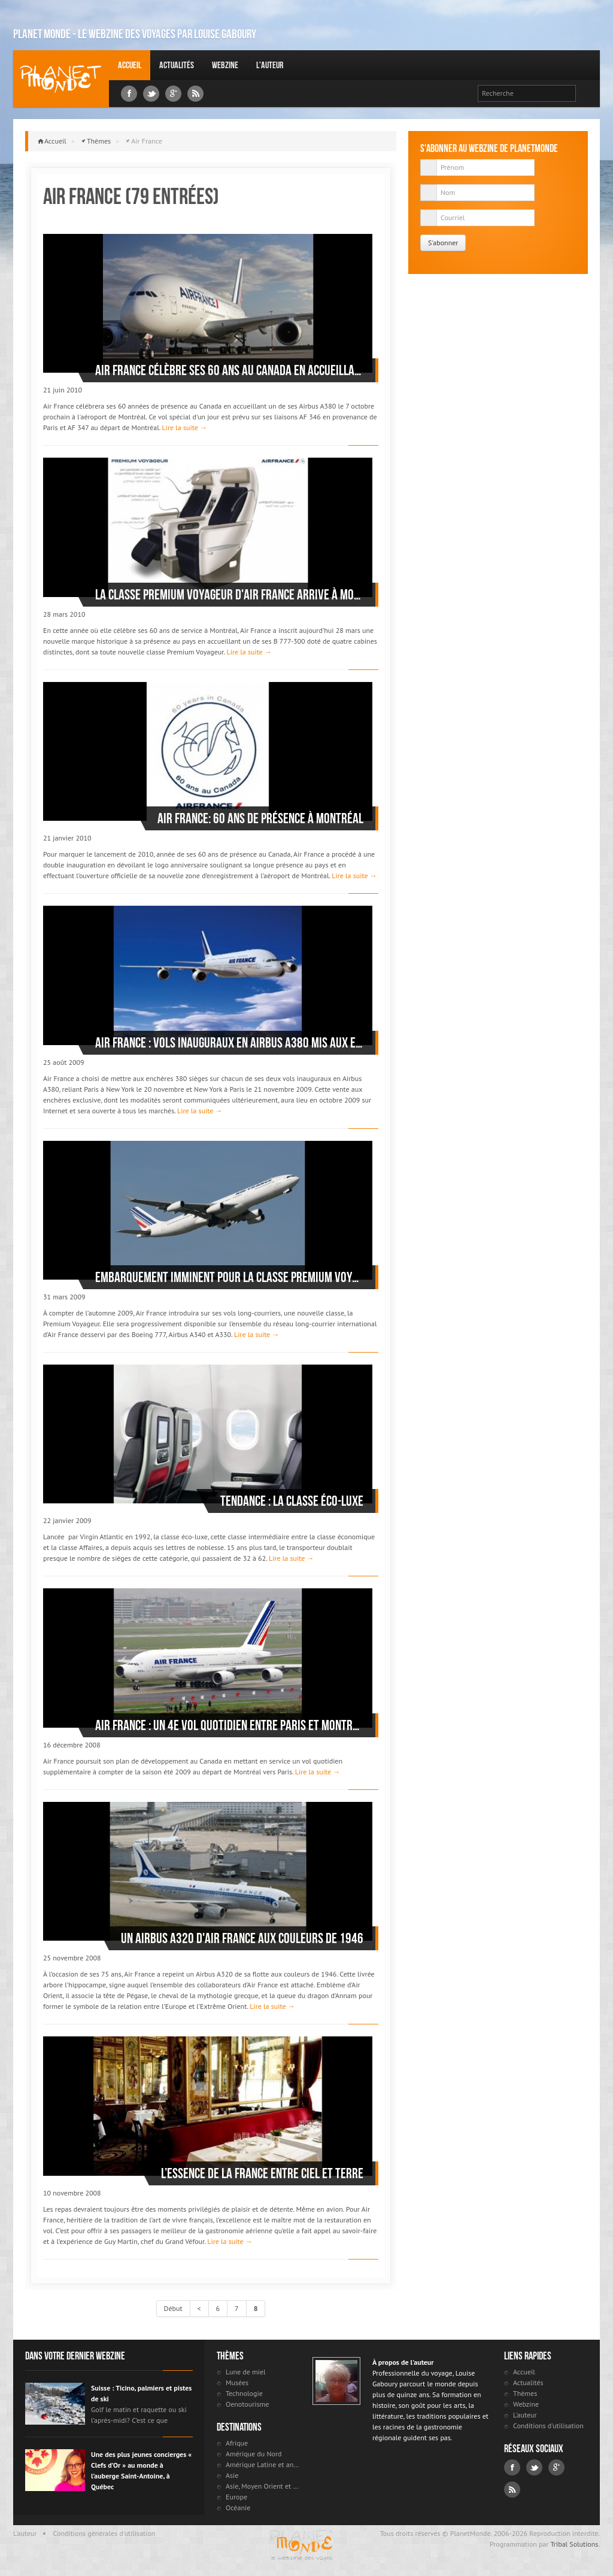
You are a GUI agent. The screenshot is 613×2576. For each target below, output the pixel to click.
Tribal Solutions (574, 2544)
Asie (232, 2475)
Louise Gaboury (61, 78)
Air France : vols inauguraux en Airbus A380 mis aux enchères (229, 1043)
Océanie (238, 2507)
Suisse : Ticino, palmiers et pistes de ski (141, 2393)
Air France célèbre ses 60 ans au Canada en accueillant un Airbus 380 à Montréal (229, 370)
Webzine (225, 65)
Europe (236, 2496)
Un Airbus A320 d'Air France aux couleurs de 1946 (242, 1938)
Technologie (244, 2393)
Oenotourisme (247, 2404)
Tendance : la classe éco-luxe (291, 1501)
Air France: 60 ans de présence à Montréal (260, 818)
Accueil (129, 65)
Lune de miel (246, 2371)
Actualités (176, 65)
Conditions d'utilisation (548, 2425)
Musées (237, 2382)
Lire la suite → (184, 427)
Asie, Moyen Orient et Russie (263, 2485)
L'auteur (269, 65)
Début (173, 2308)
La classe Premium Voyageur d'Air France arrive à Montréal (229, 594)
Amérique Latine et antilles (263, 2464)
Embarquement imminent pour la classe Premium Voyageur (229, 1277)
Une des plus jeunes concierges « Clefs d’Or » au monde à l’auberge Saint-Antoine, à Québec (141, 2470)
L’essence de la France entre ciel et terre (262, 2173)
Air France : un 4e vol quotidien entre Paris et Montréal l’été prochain (229, 1725)
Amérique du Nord (254, 2453)
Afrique (237, 2442)
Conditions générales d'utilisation (104, 2533)
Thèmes (99, 140)
